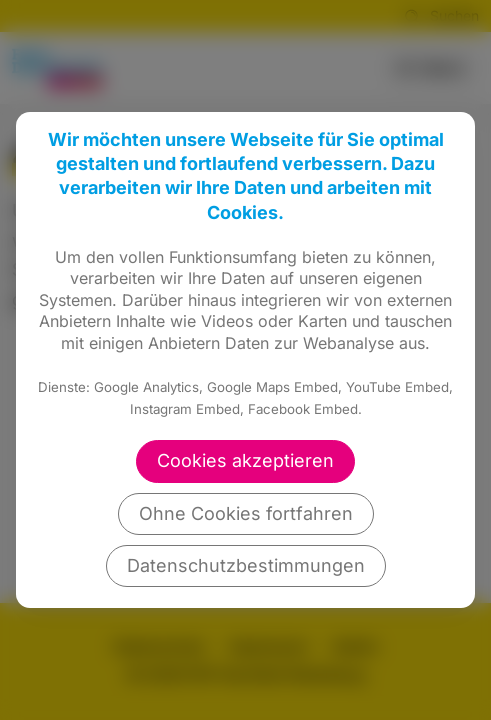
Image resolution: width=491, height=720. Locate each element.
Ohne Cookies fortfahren (246, 513)
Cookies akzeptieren (245, 460)
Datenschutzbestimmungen (246, 565)
